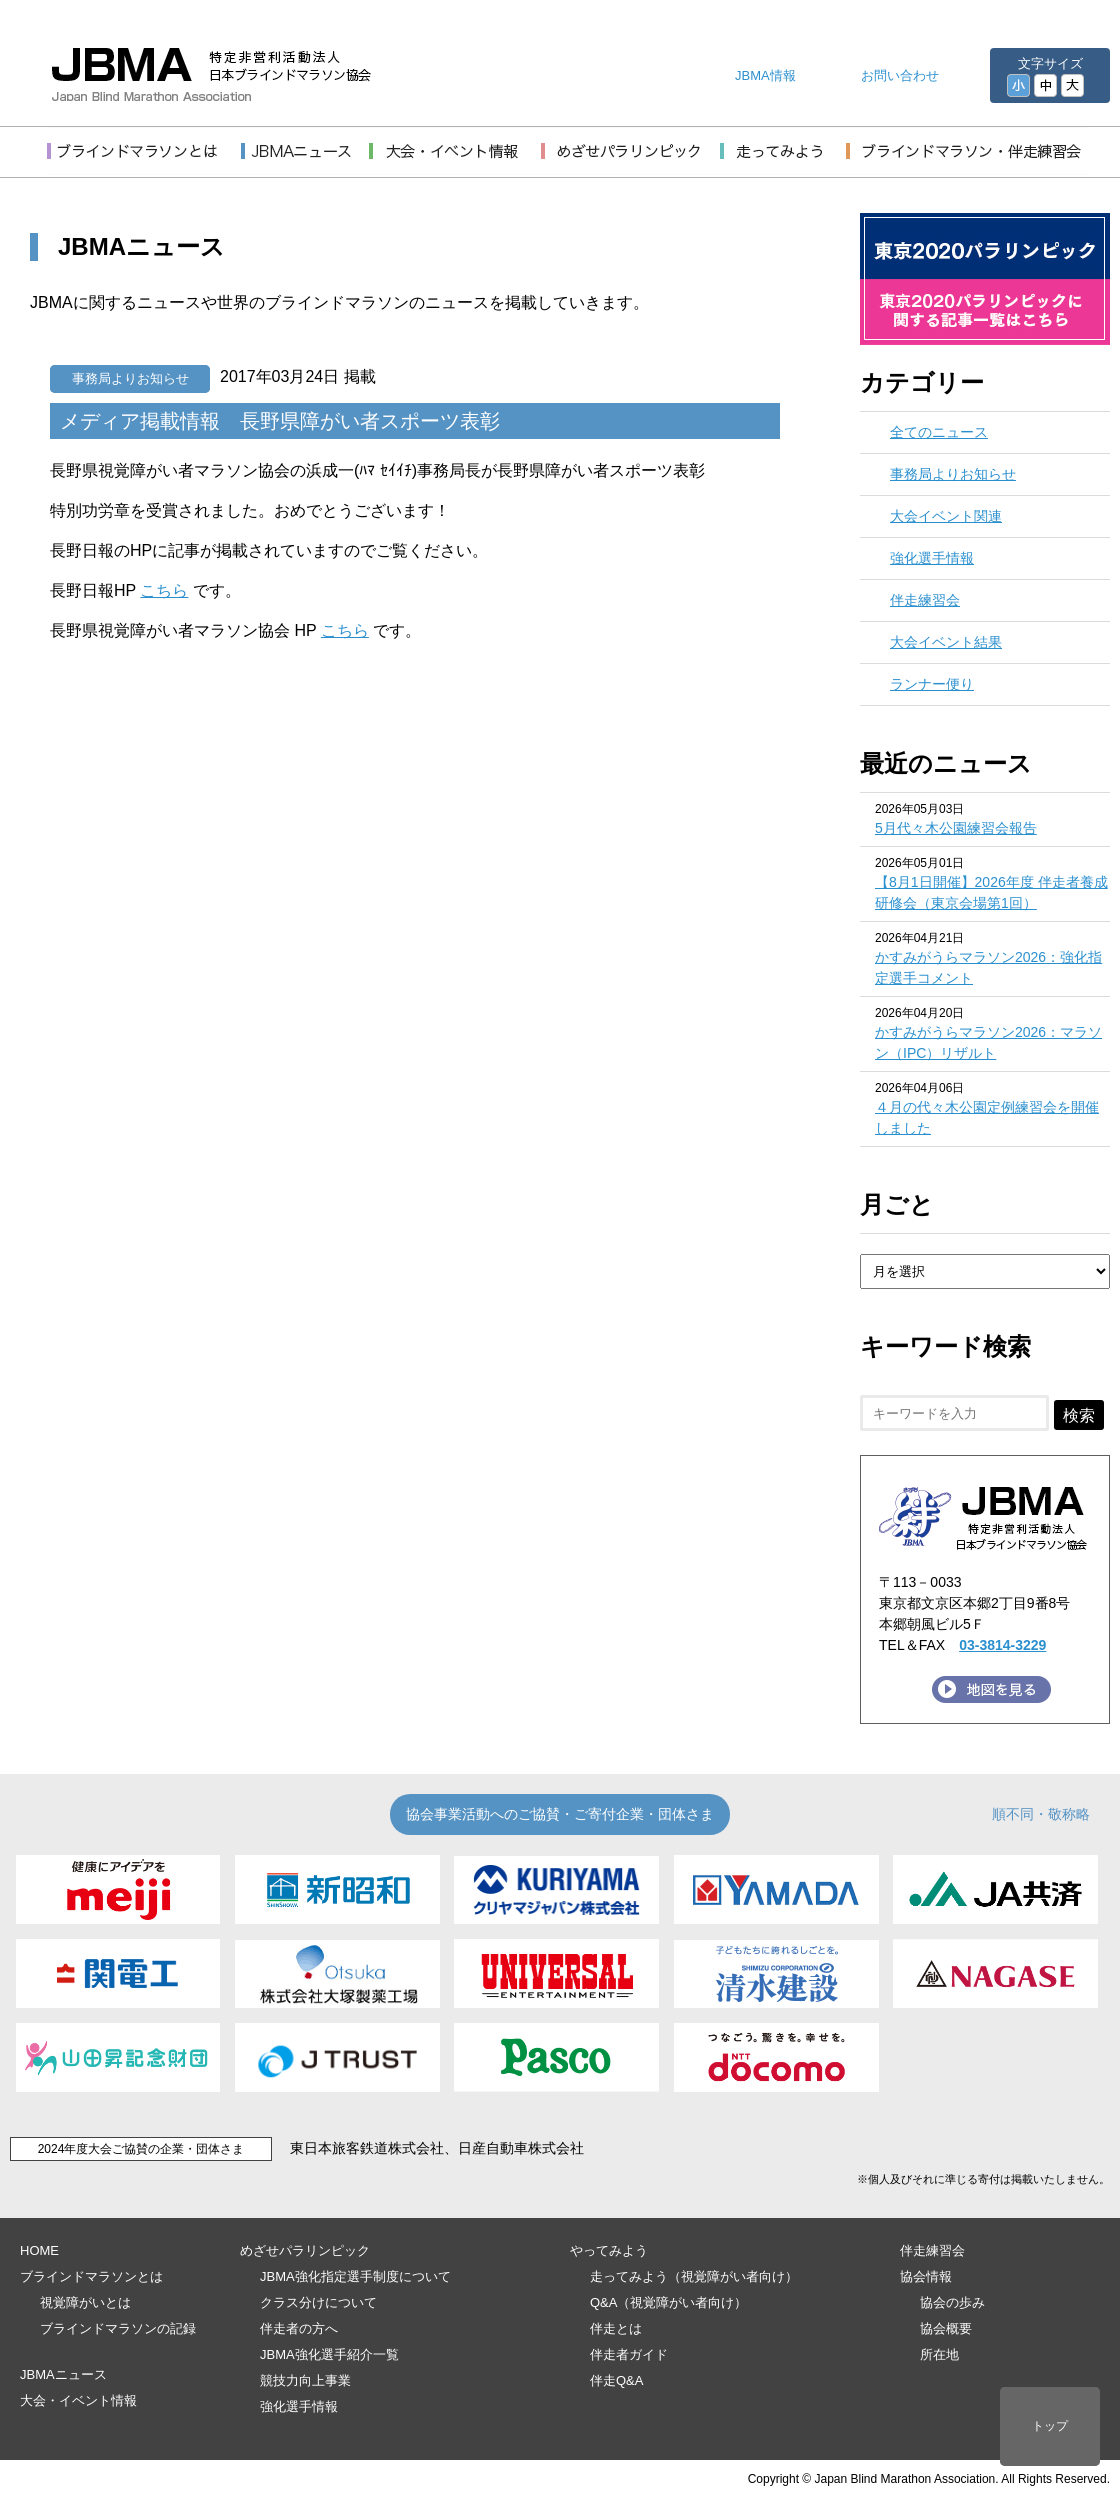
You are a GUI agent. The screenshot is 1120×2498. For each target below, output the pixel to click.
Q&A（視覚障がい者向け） (668, 2302)
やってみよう (609, 2250)
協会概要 (946, 2328)
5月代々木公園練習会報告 (956, 828)
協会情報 (926, 2276)
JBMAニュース (63, 2374)
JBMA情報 (765, 75)
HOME (39, 2250)
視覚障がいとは (85, 2302)
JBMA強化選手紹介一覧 (329, 2354)
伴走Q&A (616, 2380)
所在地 (939, 2354)
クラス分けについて (318, 2302)
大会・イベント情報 (78, 2400)
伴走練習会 (925, 600)
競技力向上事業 (305, 2380)
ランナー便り (932, 684)
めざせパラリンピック (305, 2250)
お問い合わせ (900, 75)
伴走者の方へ (299, 2328)
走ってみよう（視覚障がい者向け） (694, 2276)
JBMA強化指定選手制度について (355, 2276)
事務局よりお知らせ (130, 378)
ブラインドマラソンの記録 (118, 2328)
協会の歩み (952, 2302)
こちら (164, 590)
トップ (1050, 2426)
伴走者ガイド (629, 2354)
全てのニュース (939, 432)
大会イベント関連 (946, 516)
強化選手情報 (932, 558)
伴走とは (616, 2328)
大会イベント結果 (946, 642)
